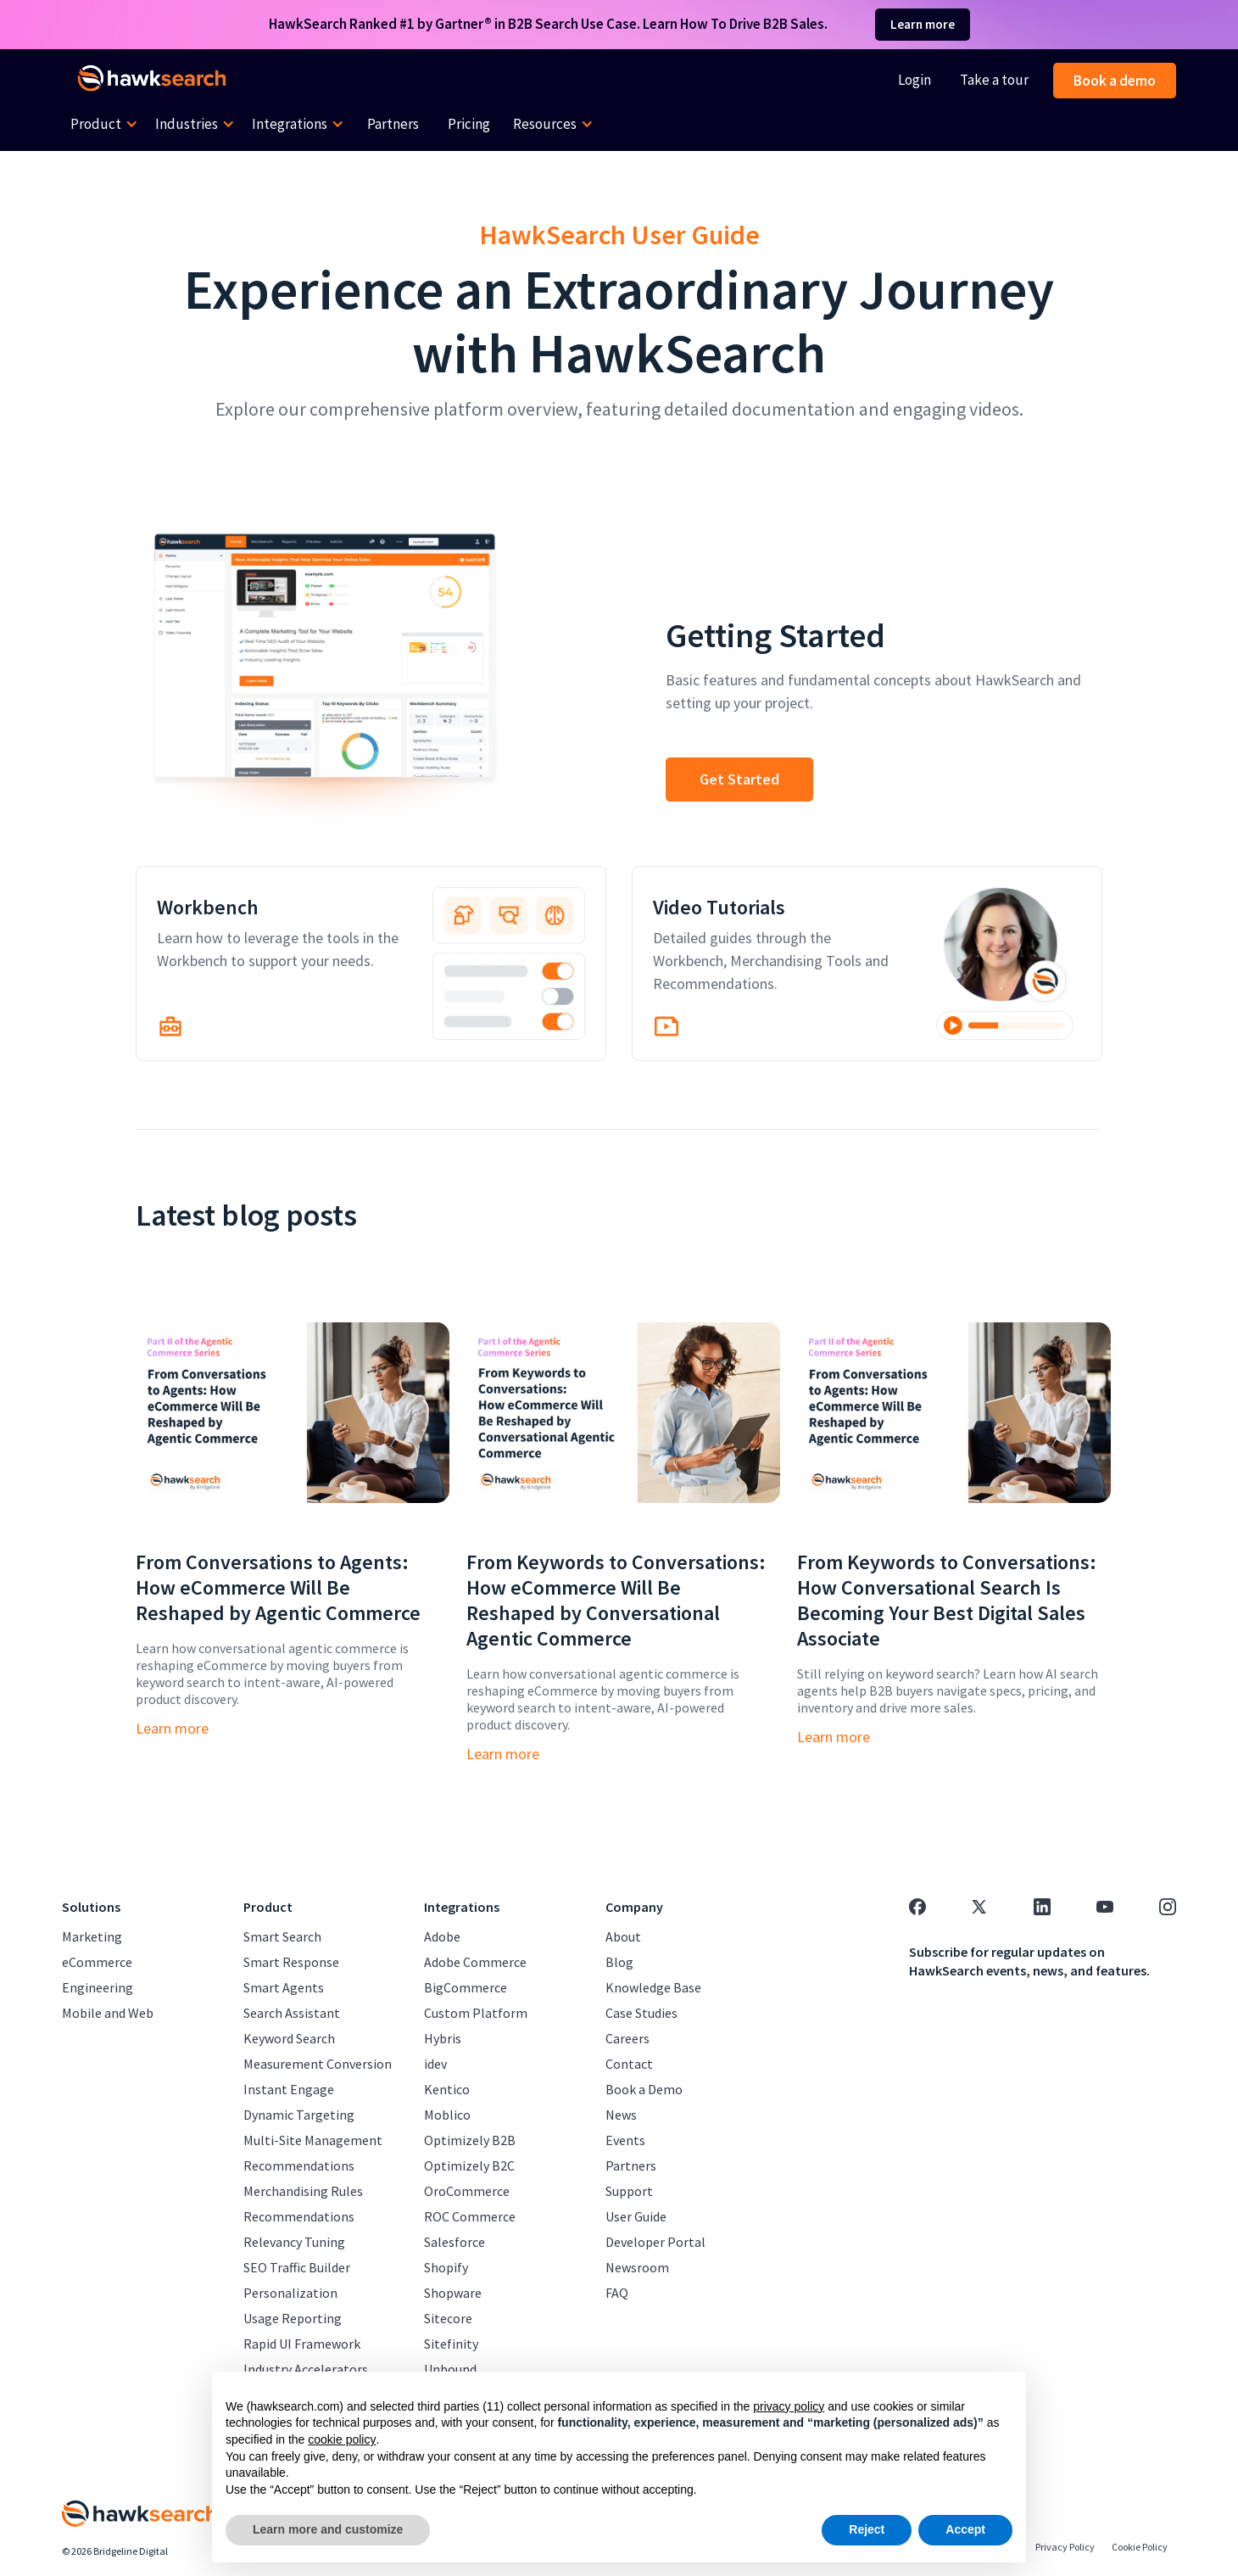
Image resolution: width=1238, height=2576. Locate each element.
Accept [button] (965, 2529)
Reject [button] (866, 2529)
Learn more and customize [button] (328, 2529)
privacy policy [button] (788, 2406)
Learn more (922, 24)
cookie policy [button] (342, 2439)
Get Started (739, 779)
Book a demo (1114, 80)
